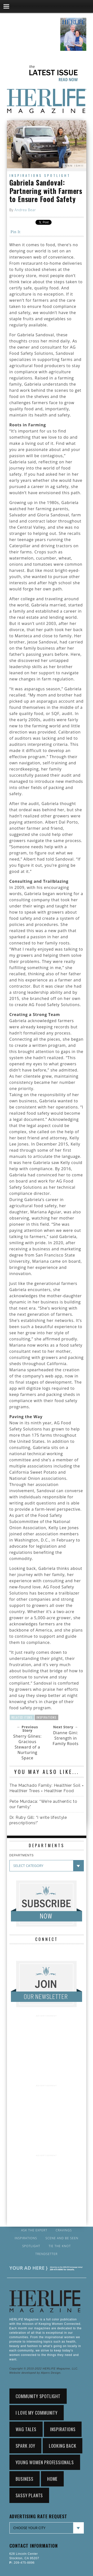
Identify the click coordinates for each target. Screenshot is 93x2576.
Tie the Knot (60, 2246)
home (52, 2479)
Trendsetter (46, 2254)
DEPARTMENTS (21, 1855)
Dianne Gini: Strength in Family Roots (65, 1738)
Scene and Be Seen (62, 2238)
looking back (62, 2446)
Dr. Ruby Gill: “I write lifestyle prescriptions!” (38, 1820)
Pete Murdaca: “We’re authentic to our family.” (43, 1804)
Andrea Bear (25, 209)
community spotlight (38, 2396)
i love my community (37, 2412)
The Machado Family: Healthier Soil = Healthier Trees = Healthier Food (46, 1788)
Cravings (64, 2230)
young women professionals (45, 2462)
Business (24, 2479)
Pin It (16, 232)
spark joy (25, 2446)
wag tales (26, 2429)
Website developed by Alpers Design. (35, 2372)
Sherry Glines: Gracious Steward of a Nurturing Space (27, 1747)
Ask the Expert (34, 2230)
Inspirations (25, 175)
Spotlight (57, 175)
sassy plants (29, 2495)
